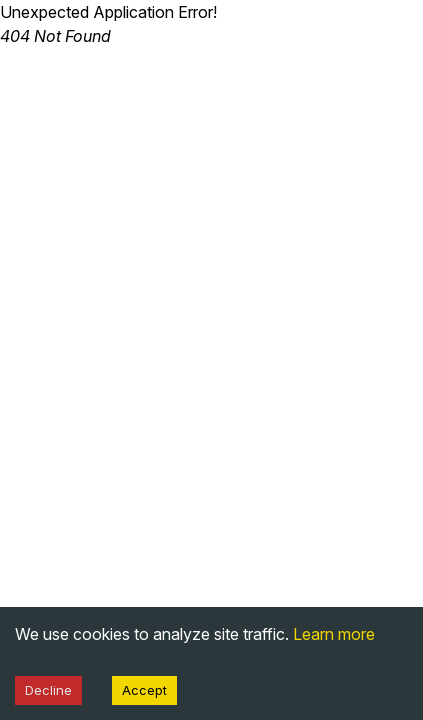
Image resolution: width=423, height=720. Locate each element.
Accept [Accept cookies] (144, 690)
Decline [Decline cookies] (48, 690)
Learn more (334, 634)
